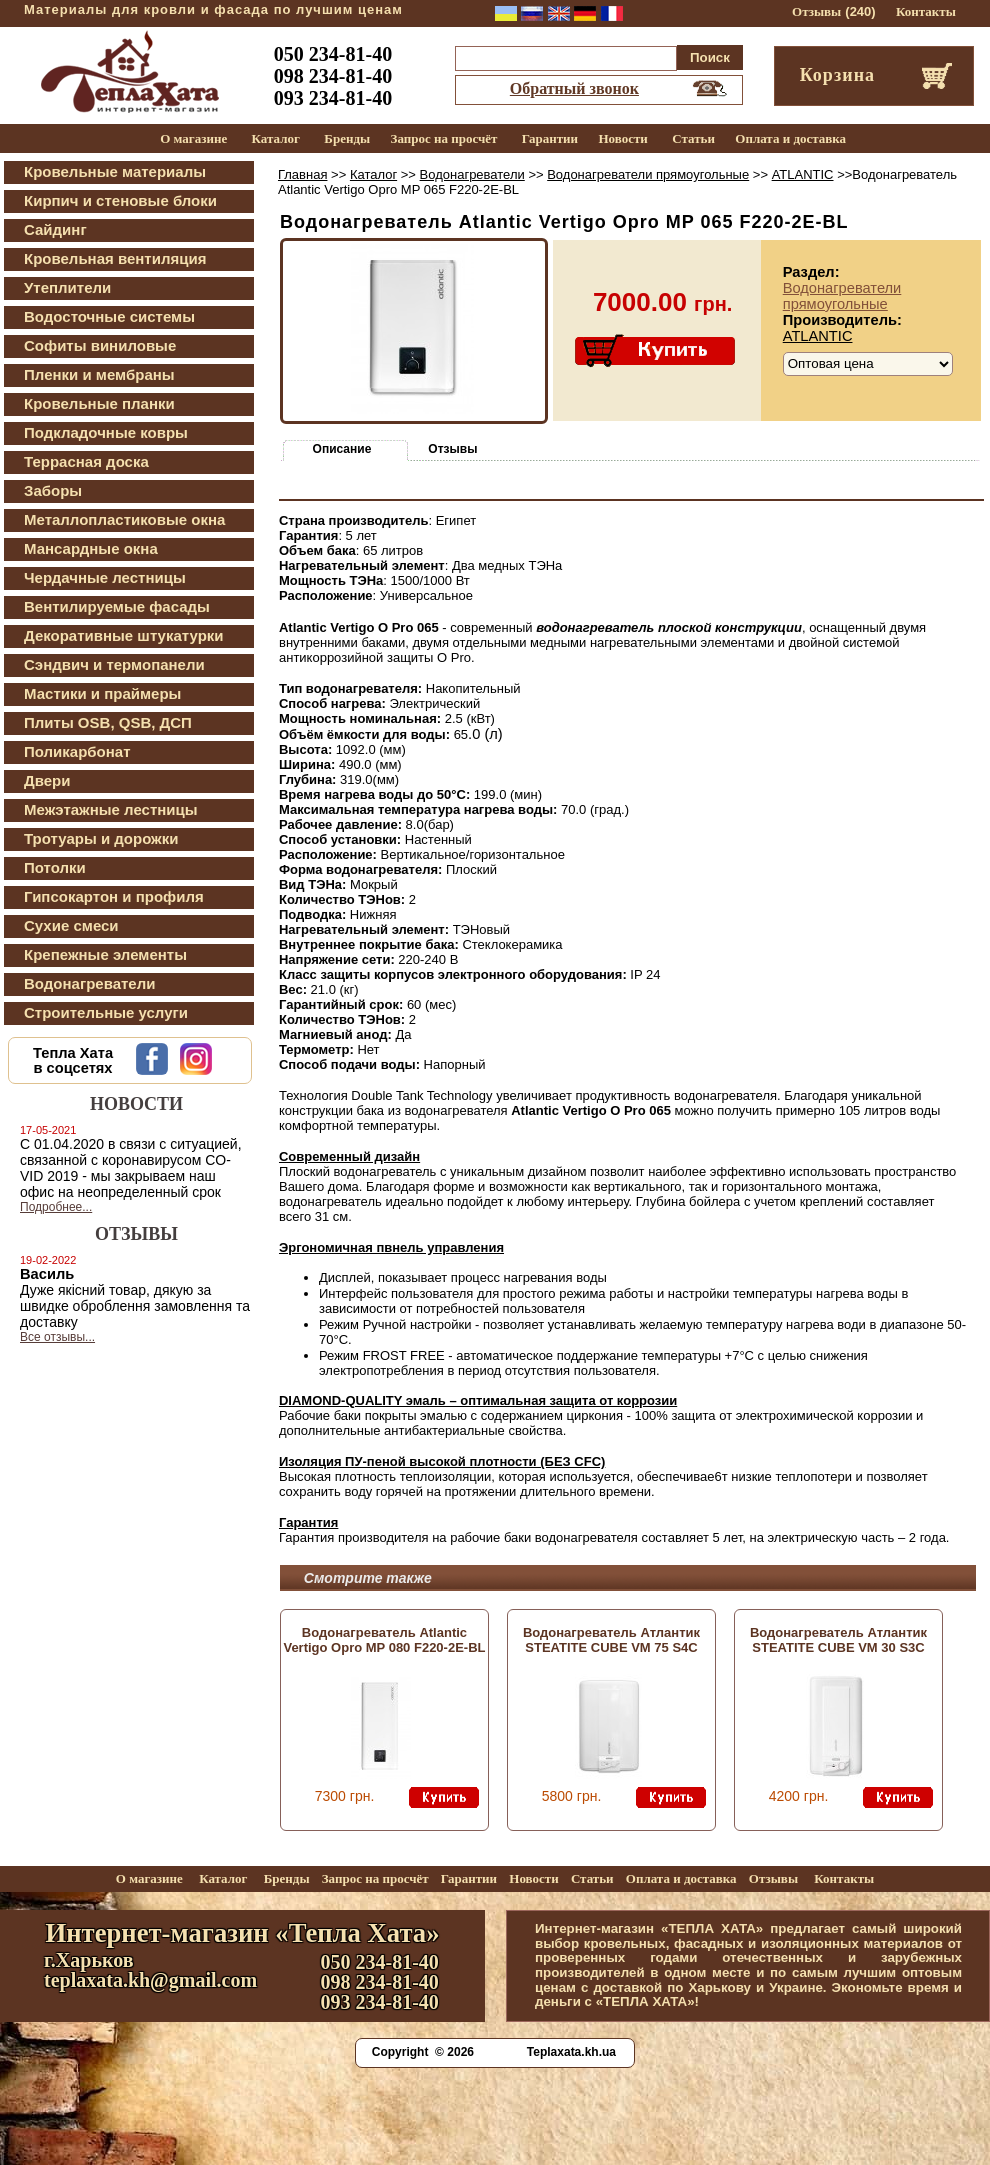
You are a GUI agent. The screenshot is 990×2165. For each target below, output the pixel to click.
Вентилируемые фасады (117, 606)
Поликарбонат (77, 751)
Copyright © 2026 (423, 2052)
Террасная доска (86, 461)
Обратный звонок (574, 88)
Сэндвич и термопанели (114, 664)
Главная (302, 174)
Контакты (926, 11)
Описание (342, 449)
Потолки (55, 867)
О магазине (193, 138)
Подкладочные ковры (106, 432)
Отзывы (816, 11)
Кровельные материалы (115, 171)
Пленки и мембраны (99, 374)
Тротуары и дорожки (101, 838)
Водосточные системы (109, 316)
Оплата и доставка (790, 138)
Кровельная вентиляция (115, 258)
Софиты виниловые (100, 345)
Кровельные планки (99, 403)
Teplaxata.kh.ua (571, 2052)
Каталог (276, 138)
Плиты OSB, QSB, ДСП (108, 722)
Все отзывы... (57, 1337)
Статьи (693, 138)
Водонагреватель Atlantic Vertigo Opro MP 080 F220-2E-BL (384, 1640)
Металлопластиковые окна (124, 519)
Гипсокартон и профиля (114, 896)
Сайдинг (55, 229)
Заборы (53, 490)
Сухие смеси (71, 925)
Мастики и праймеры (102, 693)
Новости (622, 138)
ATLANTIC (803, 174)
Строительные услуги (106, 1012)
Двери (47, 780)
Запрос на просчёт (444, 138)
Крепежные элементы (105, 954)
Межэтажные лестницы (111, 809)
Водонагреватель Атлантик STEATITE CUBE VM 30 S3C (838, 1640)
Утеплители (67, 287)
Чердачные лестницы (105, 577)
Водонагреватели (89, 983)
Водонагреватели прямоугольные (648, 174)
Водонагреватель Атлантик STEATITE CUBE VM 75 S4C (611, 1640)
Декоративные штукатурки (124, 635)
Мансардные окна (91, 548)
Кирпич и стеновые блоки (120, 200)
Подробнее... (56, 1207)
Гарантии (550, 138)
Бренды (347, 138)
